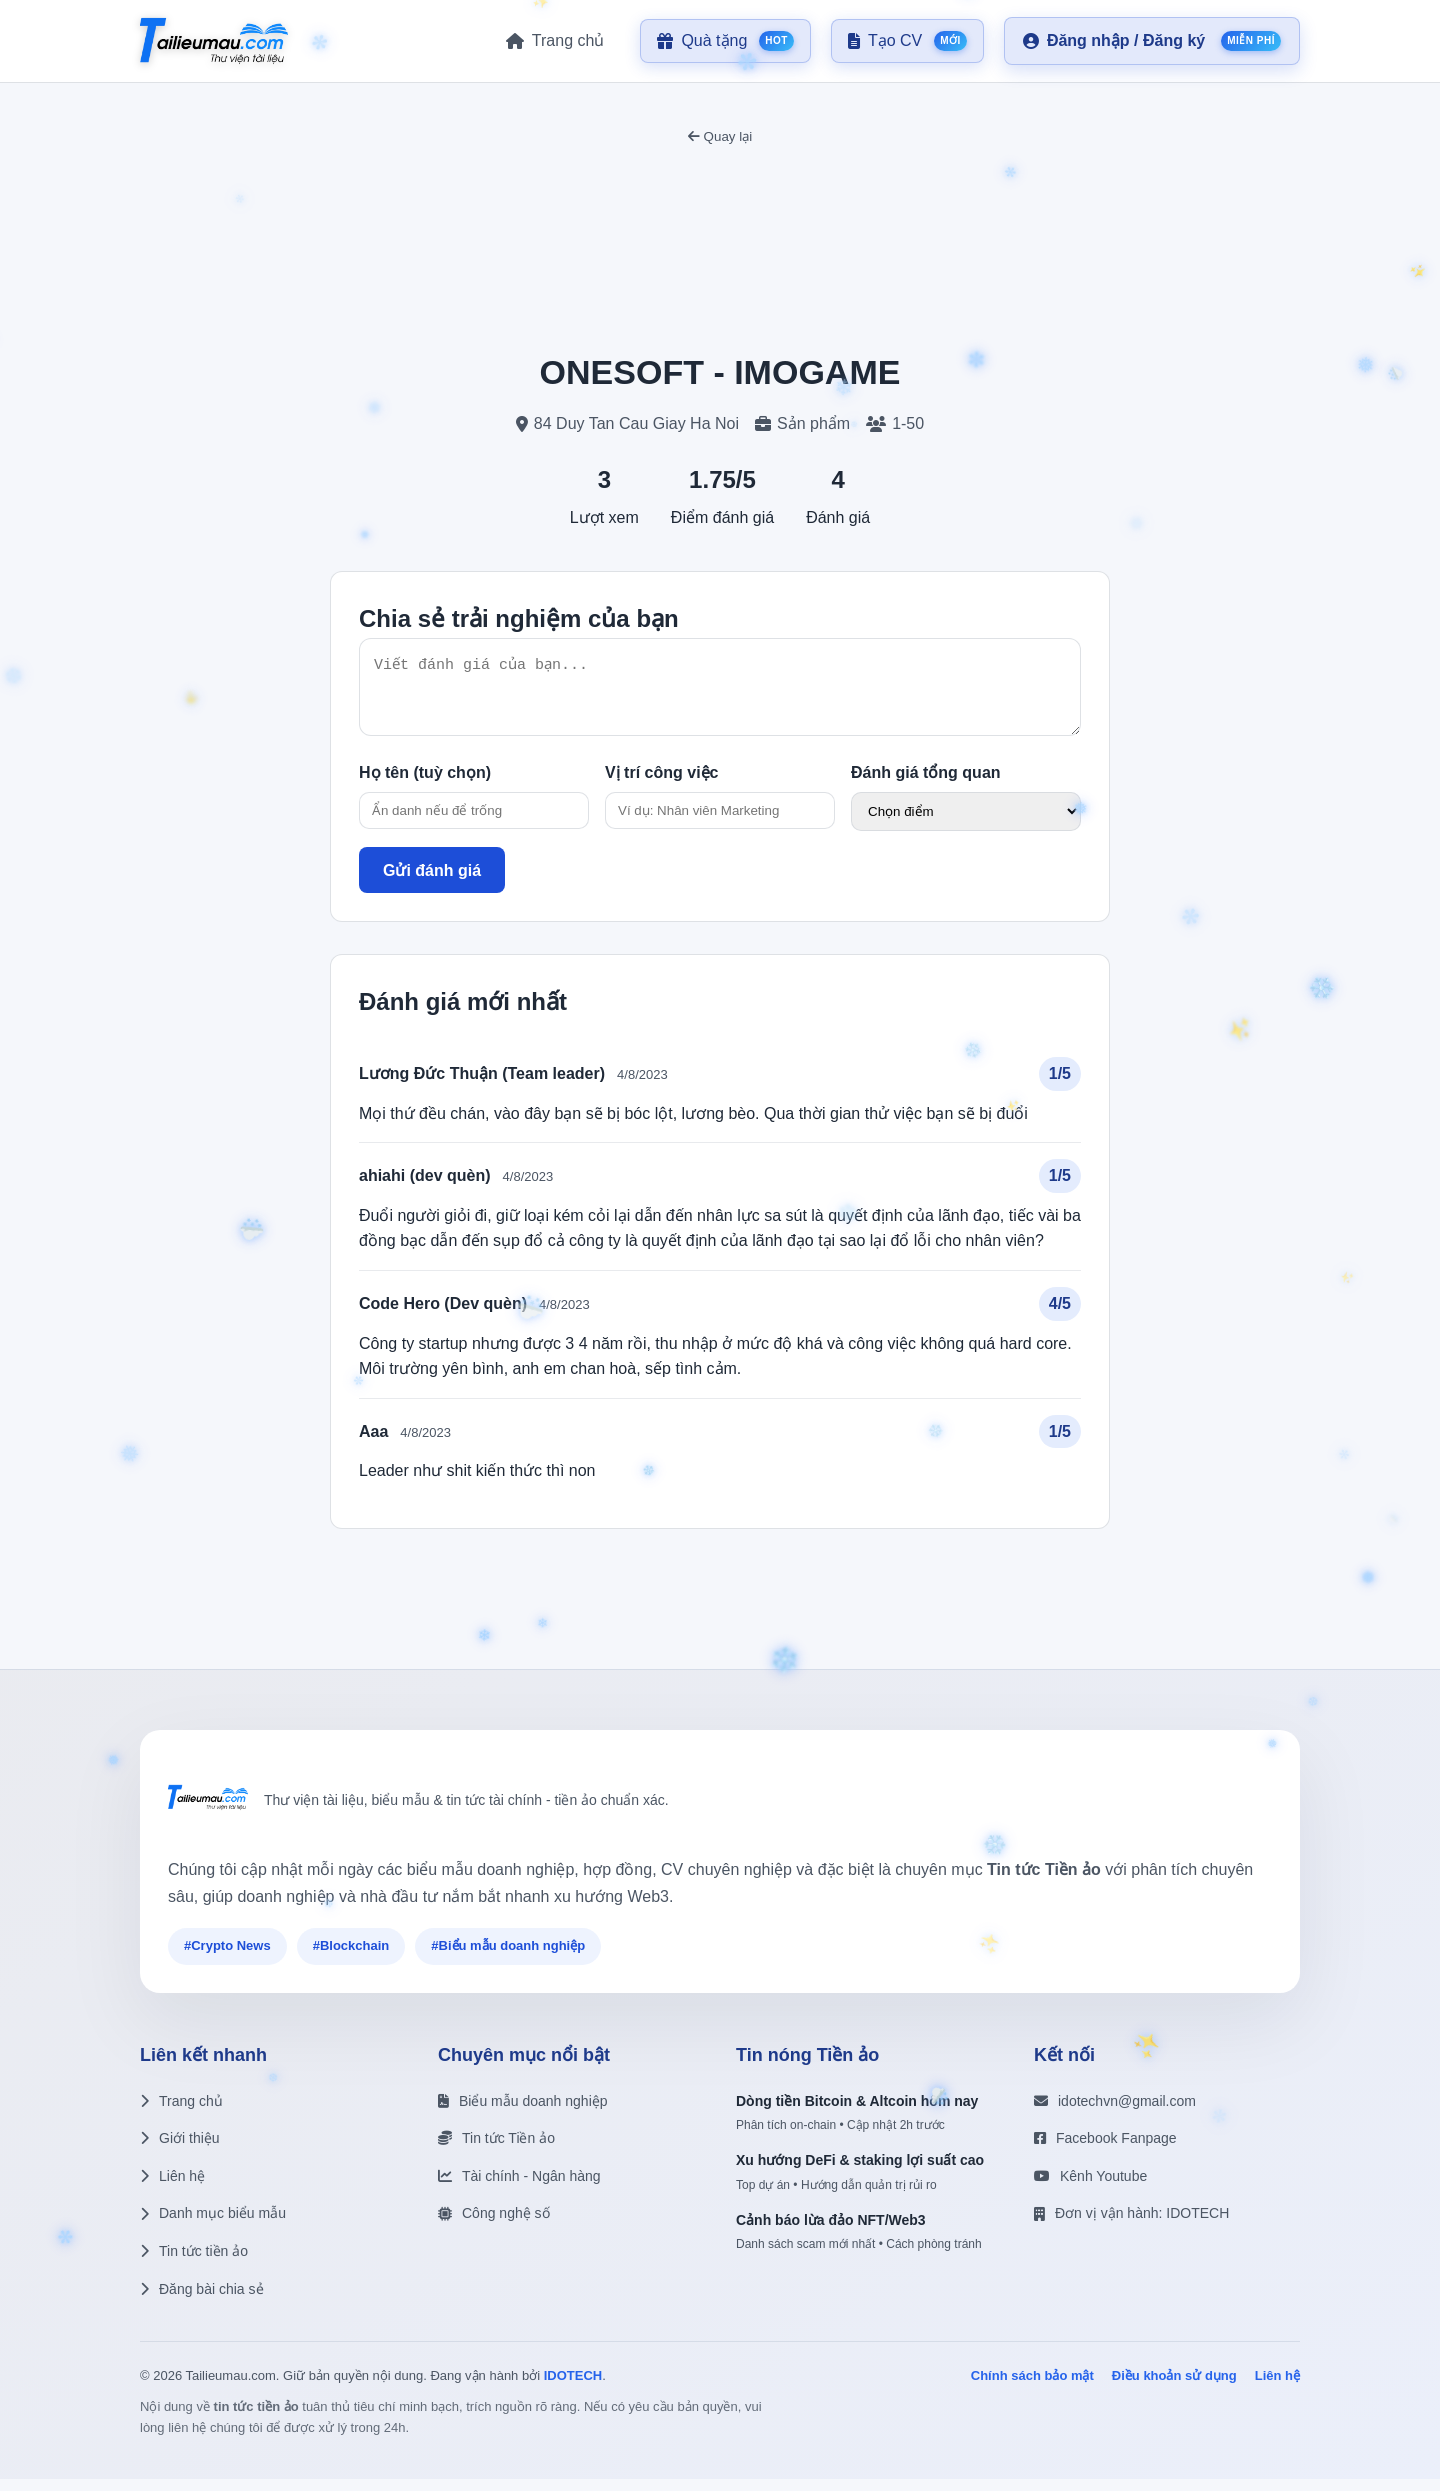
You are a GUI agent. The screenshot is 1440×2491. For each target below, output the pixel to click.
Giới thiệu (180, 2150)
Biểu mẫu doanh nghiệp (523, 2113)
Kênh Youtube (1090, 2188)
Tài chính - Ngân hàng (519, 2188)
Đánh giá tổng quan (926, 784)
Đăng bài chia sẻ (202, 2301)
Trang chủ (181, 2113)
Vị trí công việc (661, 784)
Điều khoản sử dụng (1174, 2387)
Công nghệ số (494, 2225)
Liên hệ (172, 2188)
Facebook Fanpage (1105, 2150)
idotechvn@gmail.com (1115, 2113)
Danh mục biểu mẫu (213, 2225)
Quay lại (720, 136)
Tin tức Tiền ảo (496, 2150)
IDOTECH (573, 2387)
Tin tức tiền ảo (194, 2263)
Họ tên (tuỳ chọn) (425, 784)
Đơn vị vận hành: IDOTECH (1131, 2225)
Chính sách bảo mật (1032, 2387)
